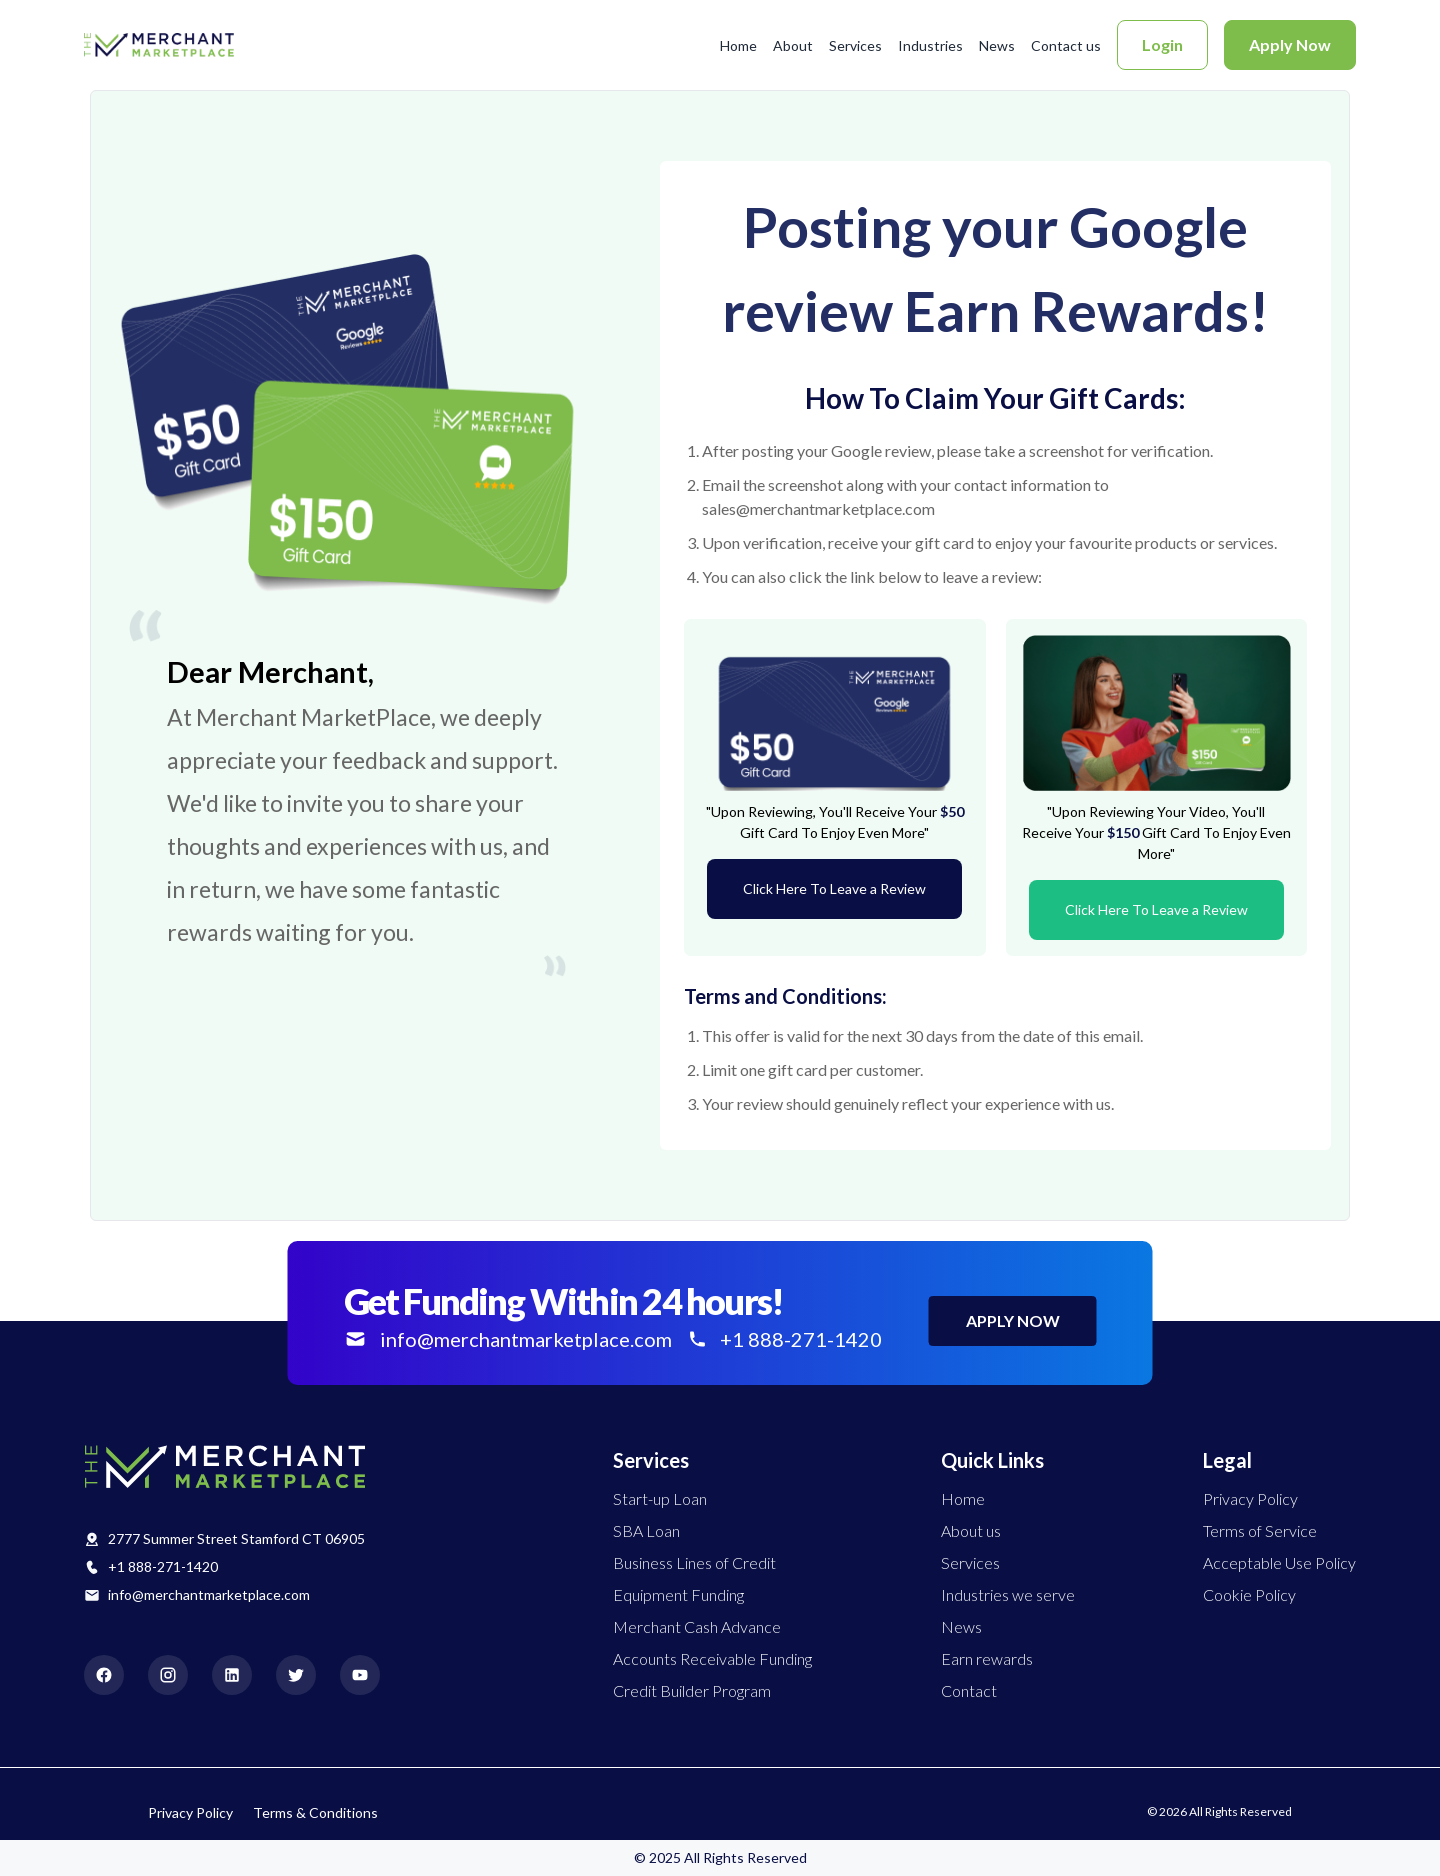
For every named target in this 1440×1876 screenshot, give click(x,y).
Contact (969, 1690)
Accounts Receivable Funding (712, 1658)
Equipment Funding (678, 1594)
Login (1162, 44)
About (793, 45)
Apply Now (1290, 44)
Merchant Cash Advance (697, 1626)
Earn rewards (987, 1658)
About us (971, 1530)
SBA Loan (646, 1530)
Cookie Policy (1249, 1594)
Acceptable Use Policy (1279, 1562)
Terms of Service (1260, 1530)
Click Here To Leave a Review (834, 888)
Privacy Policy (1250, 1498)
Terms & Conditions (315, 1812)
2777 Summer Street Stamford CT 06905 (236, 1538)
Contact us (1066, 45)
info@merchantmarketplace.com (209, 1594)
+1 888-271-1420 (163, 1566)
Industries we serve (1008, 1594)
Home (738, 45)
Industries (930, 45)
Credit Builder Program (692, 1690)
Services (855, 45)
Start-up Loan (660, 1498)
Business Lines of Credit (694, 1562)
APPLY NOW (1013, 1320)
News (997, 45)
